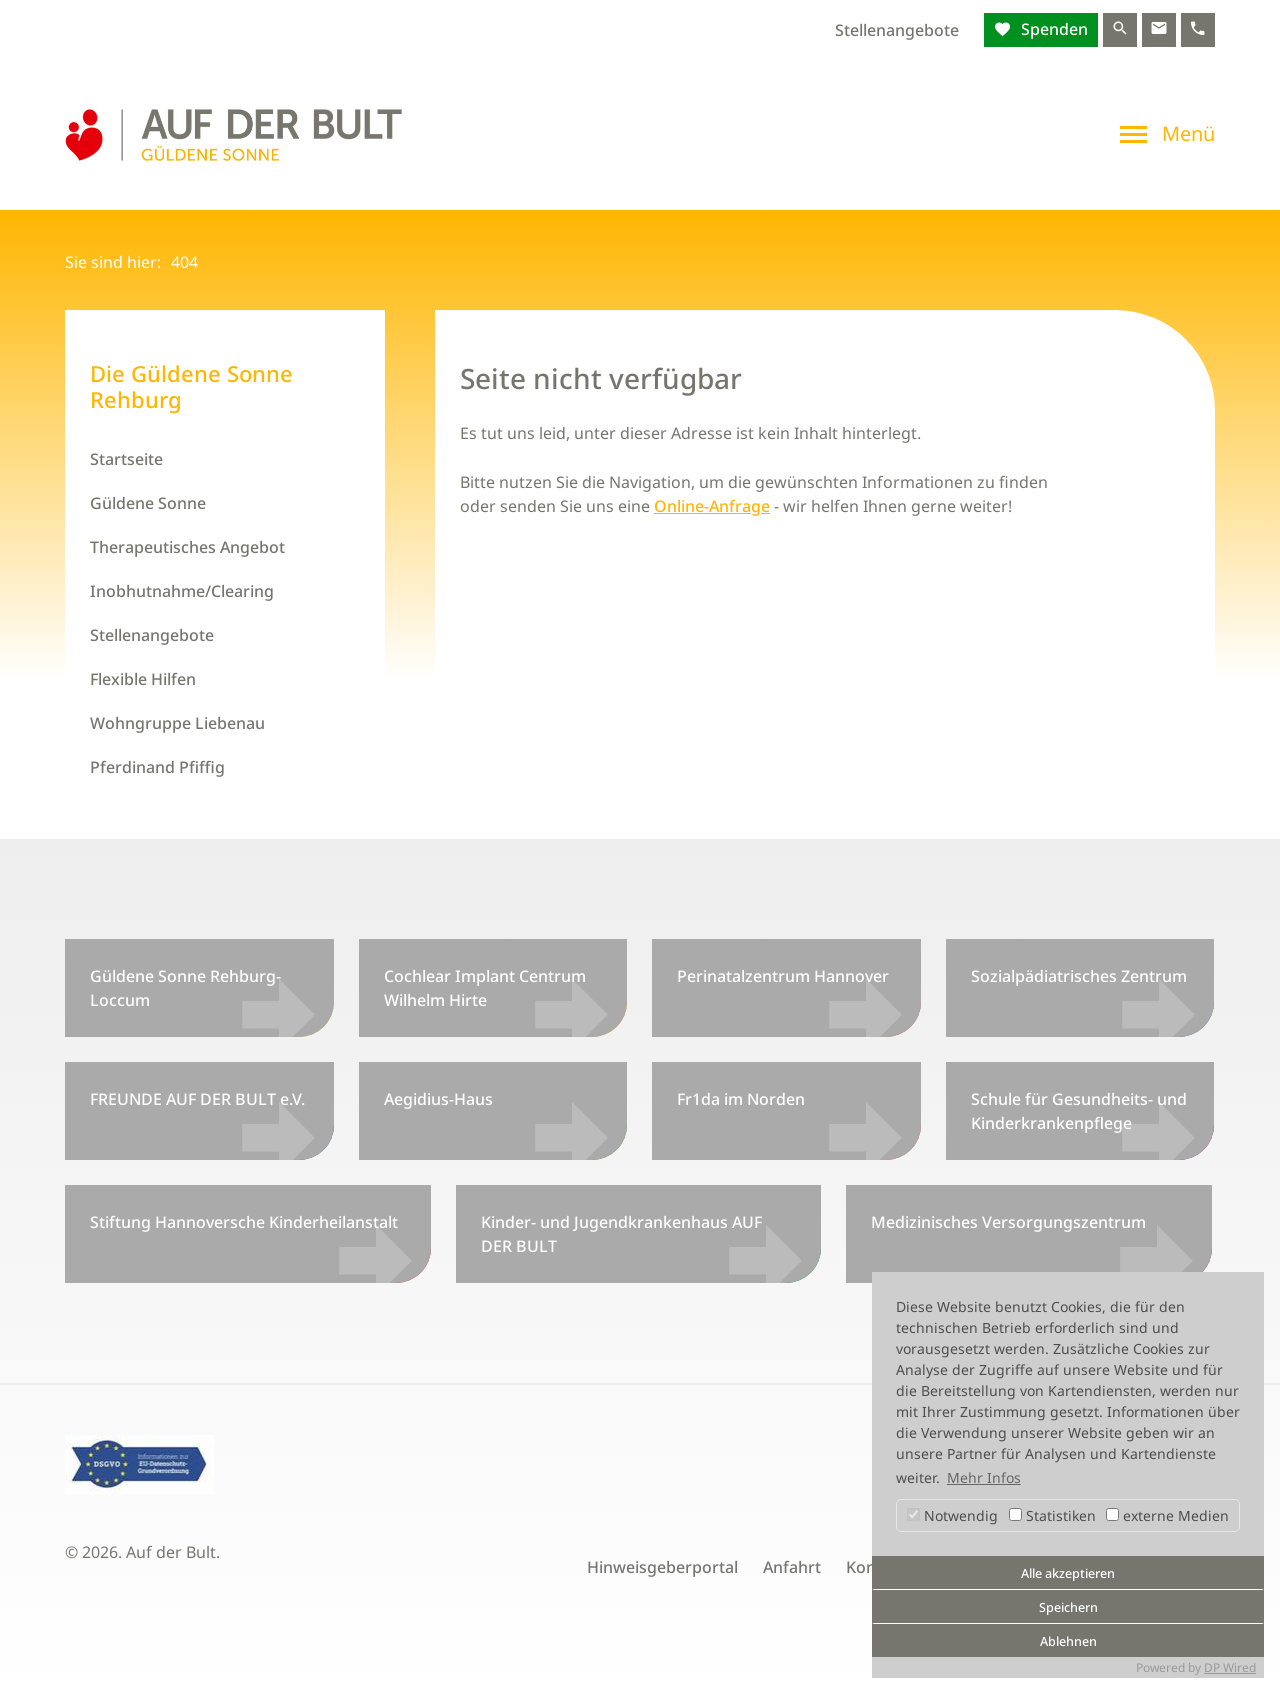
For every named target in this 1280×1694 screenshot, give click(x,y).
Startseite (126, 459)
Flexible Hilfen (143, 679)
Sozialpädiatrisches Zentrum (1079, 976)
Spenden (1052, 29)
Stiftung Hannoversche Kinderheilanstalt (244, 1222)
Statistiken (1052, 1515)
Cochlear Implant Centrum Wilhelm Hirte (485, 988)
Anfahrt (792, 1567)
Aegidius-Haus (438, 1099)
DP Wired (1230, 1667)
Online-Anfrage (712, 506)
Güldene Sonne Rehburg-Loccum (185, 988)
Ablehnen (1068, 1641)
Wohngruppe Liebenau (177, 723)
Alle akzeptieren (1068, 1573)
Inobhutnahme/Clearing (182, 591)
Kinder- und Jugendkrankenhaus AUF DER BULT (621, 1234)
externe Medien (1167, 1515)
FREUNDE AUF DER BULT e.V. (197, 1099)
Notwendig (952, 1515)
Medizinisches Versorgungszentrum (1008, 1222)
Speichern (1068, 1607)
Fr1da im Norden (741, 1099)
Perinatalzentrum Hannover (783, 976)
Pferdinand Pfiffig (157, 767)
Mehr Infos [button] (984, 1477)
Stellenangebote (897, 30)
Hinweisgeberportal (662, 1567)
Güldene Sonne (148, 503)
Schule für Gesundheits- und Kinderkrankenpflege (1079, 1111)
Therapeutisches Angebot (187, 547)
